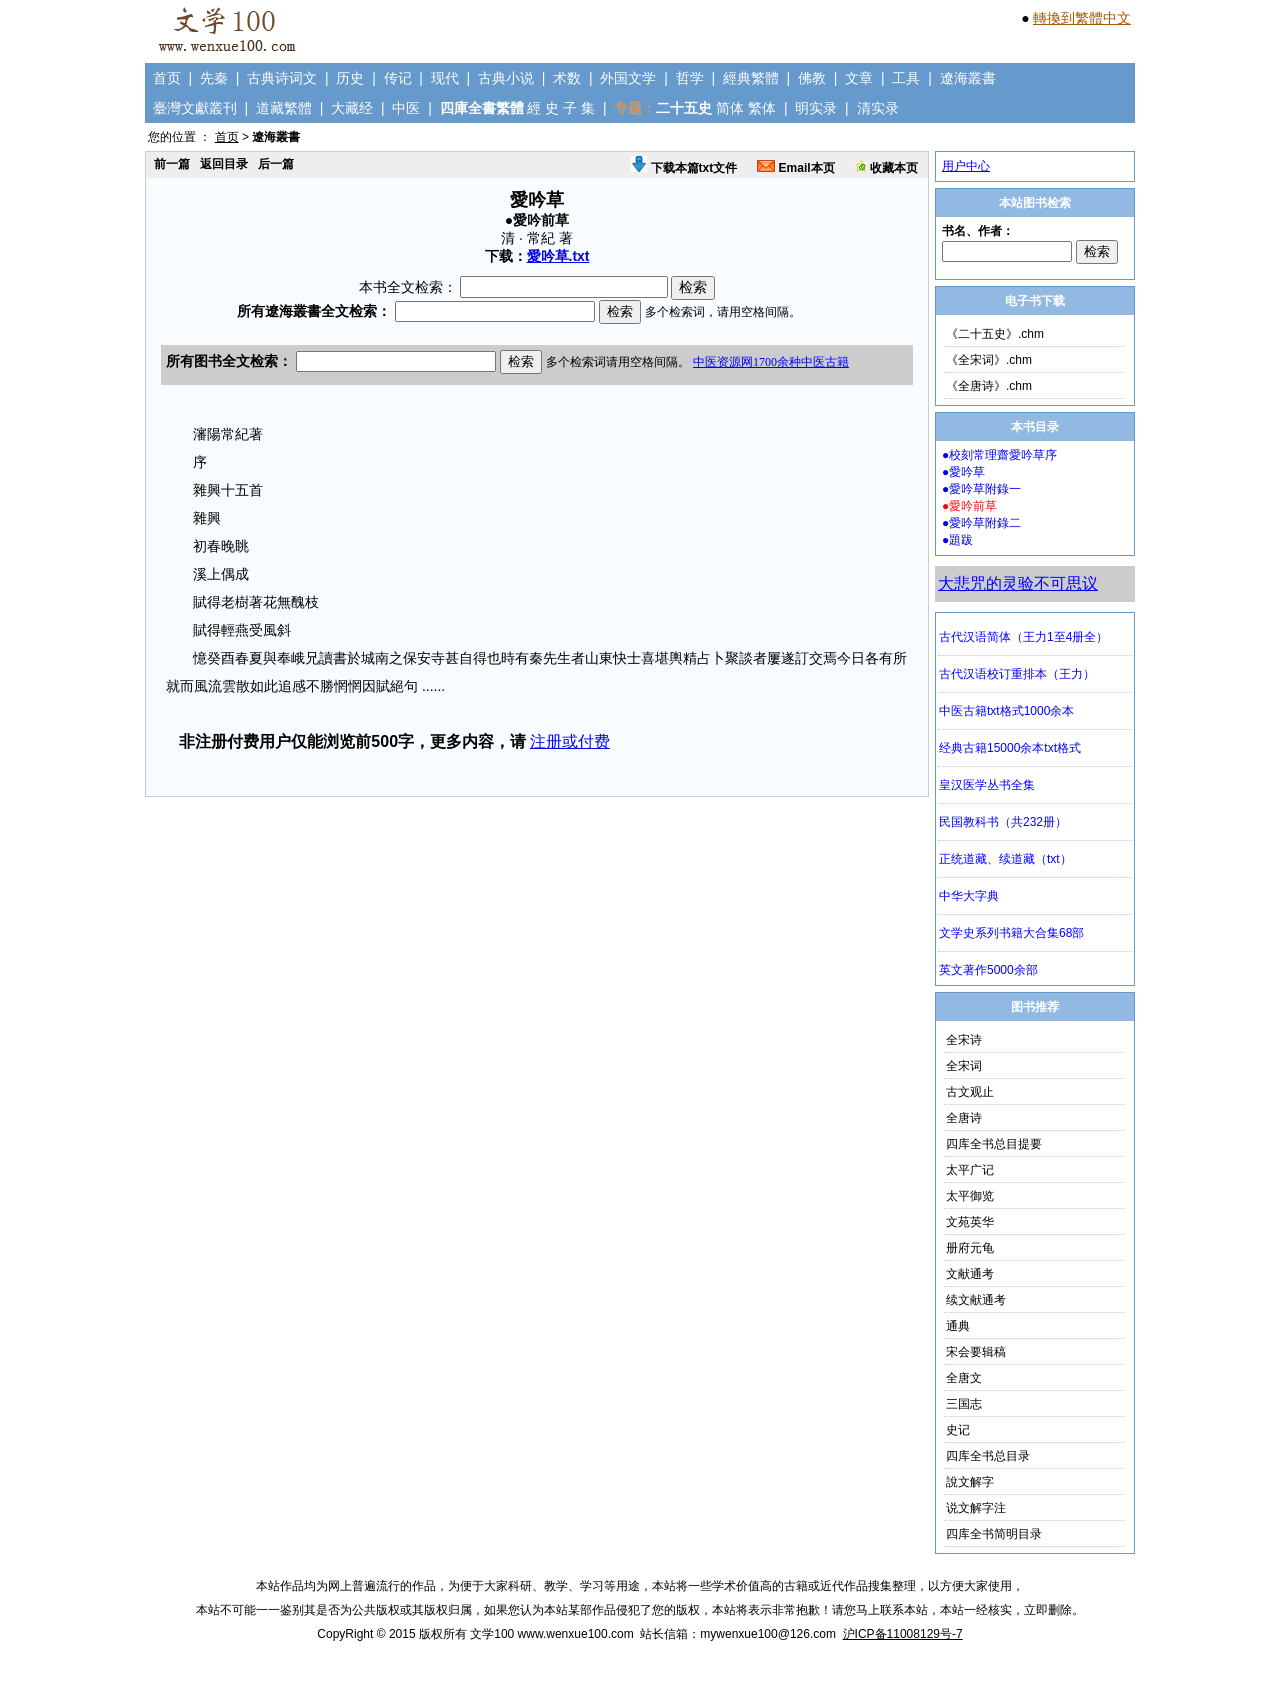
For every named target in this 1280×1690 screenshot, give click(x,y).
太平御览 (970, 1196)
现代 (445, 78)
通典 (958, 1326)
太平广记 (970, 1170)
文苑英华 (970, 1222)
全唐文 (964, 1378)
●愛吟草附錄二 (981, 523)
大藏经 (352, 108)
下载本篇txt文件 (684, 168)
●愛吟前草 (969, 506)
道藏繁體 (284, 108)
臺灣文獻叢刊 (195, 108)
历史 (350, 78)
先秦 (214, 78)
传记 (398, 78)
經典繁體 (751, 78)
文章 (859, 78)
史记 (958, 1430)
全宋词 (964, 1066)
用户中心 (966, 166)
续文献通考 (976, 1300)
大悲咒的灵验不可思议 (1018, 583)
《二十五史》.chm (995, 334)
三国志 (964, 1404)
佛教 (812, 78)
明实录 (816, 108)
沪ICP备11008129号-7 (903, 1634)
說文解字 (970, 1482)
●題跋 (957, 540)
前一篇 (172, 164)
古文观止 (970, 1092)
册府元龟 (970, 1248)
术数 (567, 78)
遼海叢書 (968, 78)
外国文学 (628, 78)
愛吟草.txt (558, 256)
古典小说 (506, 78)
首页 (167, 78)
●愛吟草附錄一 (981, 489)
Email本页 (795, 168)
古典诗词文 (282, 78)
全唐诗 (964, 1118)
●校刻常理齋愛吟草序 (999, 455)
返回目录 (224, 164)
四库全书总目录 (988, 1456)
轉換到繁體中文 (1082, 18)
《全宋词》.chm (989, 360)
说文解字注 (976, 1508)
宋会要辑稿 (976, 1352)
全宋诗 (964, 1040)
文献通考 (970, 1274)
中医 (406, 108)
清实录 (878, 108)
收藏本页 (886, 168)
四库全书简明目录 (994, 1534)
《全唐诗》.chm (989, 386)
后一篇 (276, 164)
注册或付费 (570, 741)
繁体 (762, 108)
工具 (906, 78)
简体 (730, 108)
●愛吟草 (963, 472)
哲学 (690, 78)
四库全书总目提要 (994, 1144)
